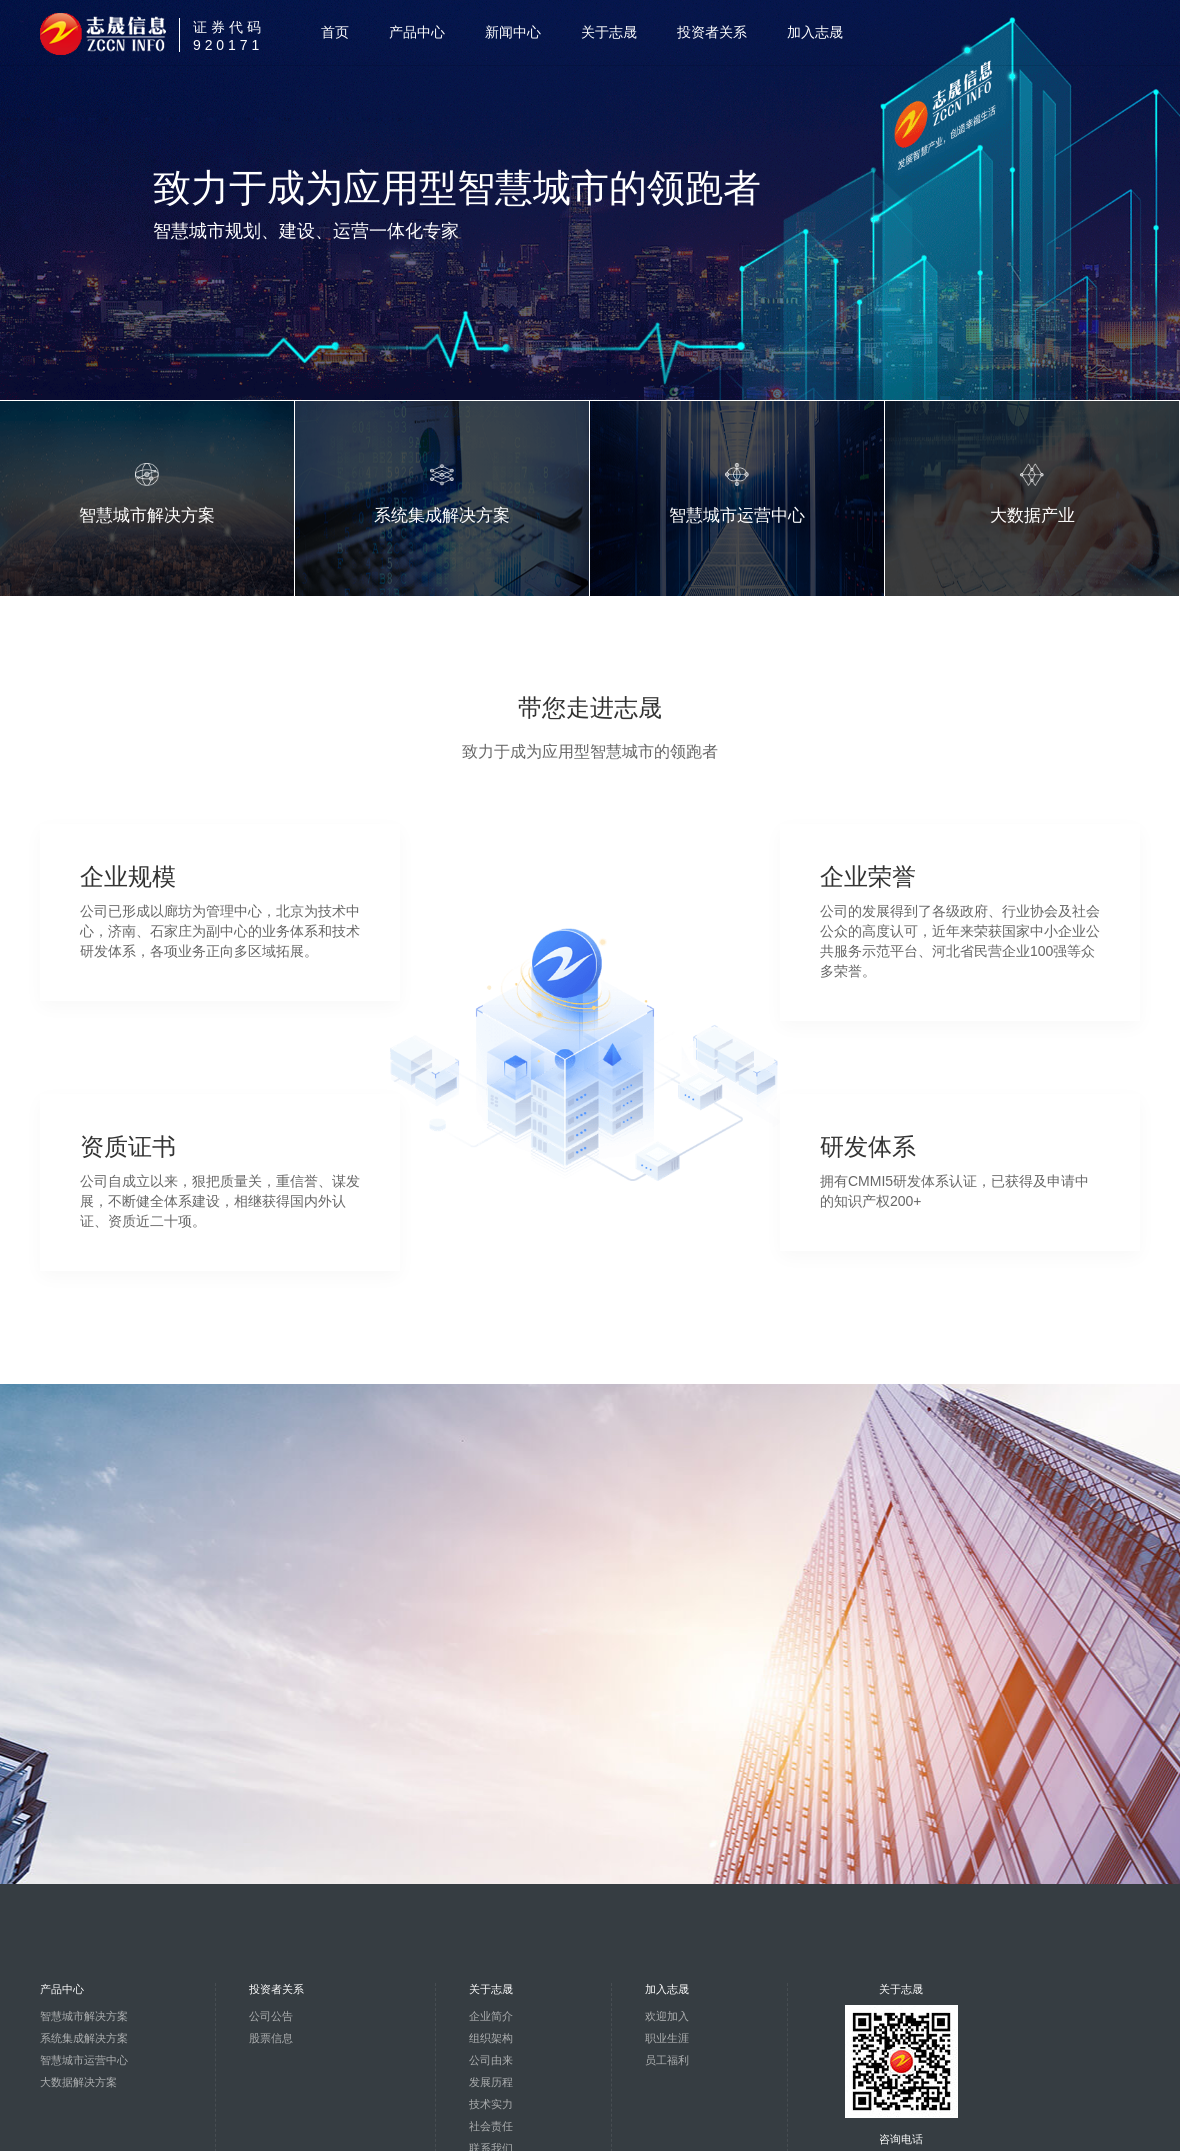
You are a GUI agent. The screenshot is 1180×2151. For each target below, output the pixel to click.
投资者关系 (712, 32)
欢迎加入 (667, 2016)
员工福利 (667, 2060)
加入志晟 (815, 32)
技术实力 (491, 2104)
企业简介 (491, 2016)
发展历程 (491, 2082)
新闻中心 (513, 32)
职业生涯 (667, 2038)
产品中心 (417, 32)
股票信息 (271, 2038)
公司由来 (491, 2060)
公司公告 (271, 2016)
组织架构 (491, 2038)
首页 (335, 32)
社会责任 (491, 2126)
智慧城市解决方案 (84, 2016)
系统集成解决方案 (84, 2038)
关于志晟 (609, 32)
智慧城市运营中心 (84, 2060)
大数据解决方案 (78, 2082)
